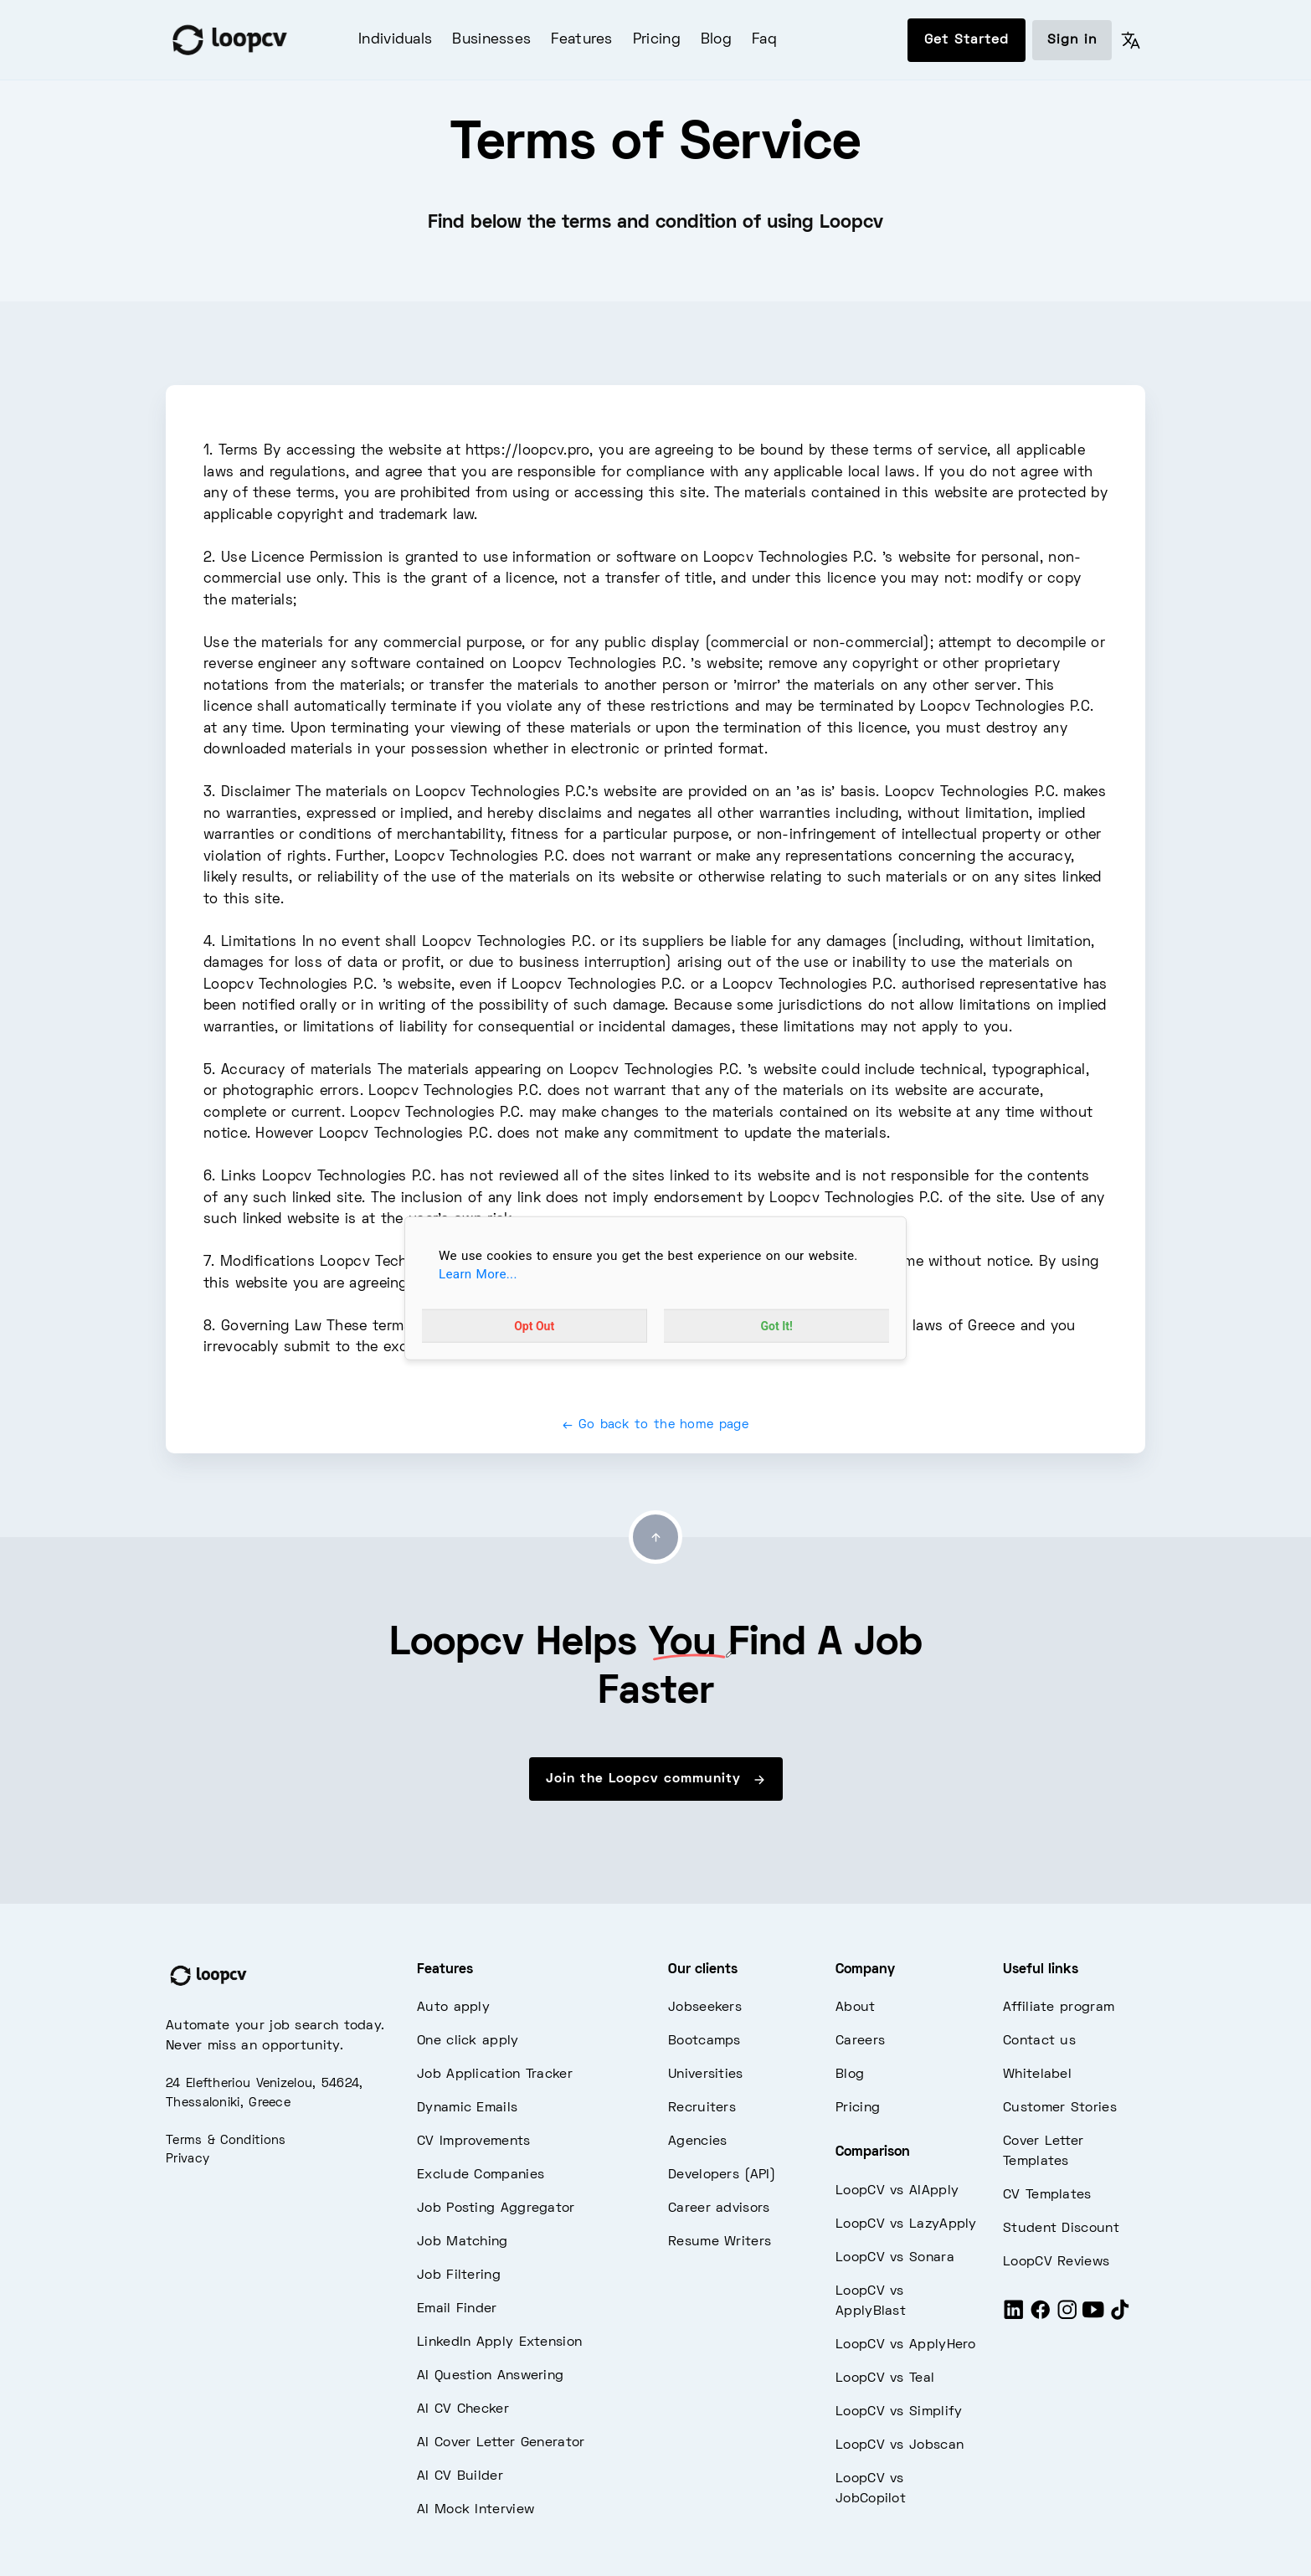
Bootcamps (704, 2041)
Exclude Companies (480, 2175)
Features (581, 40)
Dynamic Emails (467, 2108)
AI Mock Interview (475, 2510)
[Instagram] (1067, 2317)
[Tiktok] (1120, 2317)
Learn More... (478, 1274)
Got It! (777, 1326)
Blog (716, 40)
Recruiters (702, 2108)
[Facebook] (1040, 2317)
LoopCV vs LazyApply (906, 2224)
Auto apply (453, 2007)
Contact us (1039, 2041)
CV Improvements (474, 2141)
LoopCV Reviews (1056, 2262)
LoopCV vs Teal (884, 2378)
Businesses (491, 40)
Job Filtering (459, 2275)
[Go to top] (655, 1537)
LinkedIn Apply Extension (499, 2342)
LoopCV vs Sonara (894, 2258)
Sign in (1072, 40)
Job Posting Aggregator (496, 2208)
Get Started (966, 40)
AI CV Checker (463, 2409)
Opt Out (534, 1326)
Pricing (657, 40)
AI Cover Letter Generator (501, 2443)
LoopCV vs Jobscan (899, 2445)
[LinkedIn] (1014, 2317)
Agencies (697, 2141)
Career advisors (719, 2208)
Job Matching (462, 2242)
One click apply (468, 2041)
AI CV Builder (460, 2476)
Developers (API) (721, 2175)
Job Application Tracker (495, 2074)
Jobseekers (705, 2007)
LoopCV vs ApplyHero (905, 2345)
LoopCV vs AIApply (897, 2191)
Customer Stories (1060, 2108)
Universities (705, 2074)
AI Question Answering (490, 2376)
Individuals (395, 40)
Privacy (187, 2159)
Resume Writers (719, 2242)
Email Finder (457, 2309)
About (855, 2007)
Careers (860, 2041)
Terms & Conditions (225, 2141)
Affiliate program (1058, 2007)
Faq (764, 40)
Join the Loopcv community (656, 1780)
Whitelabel (1037, 2074)
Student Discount (1061, 2228)
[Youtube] (1093, 2317)
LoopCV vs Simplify (898, 2412)
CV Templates (1047, 2195)
